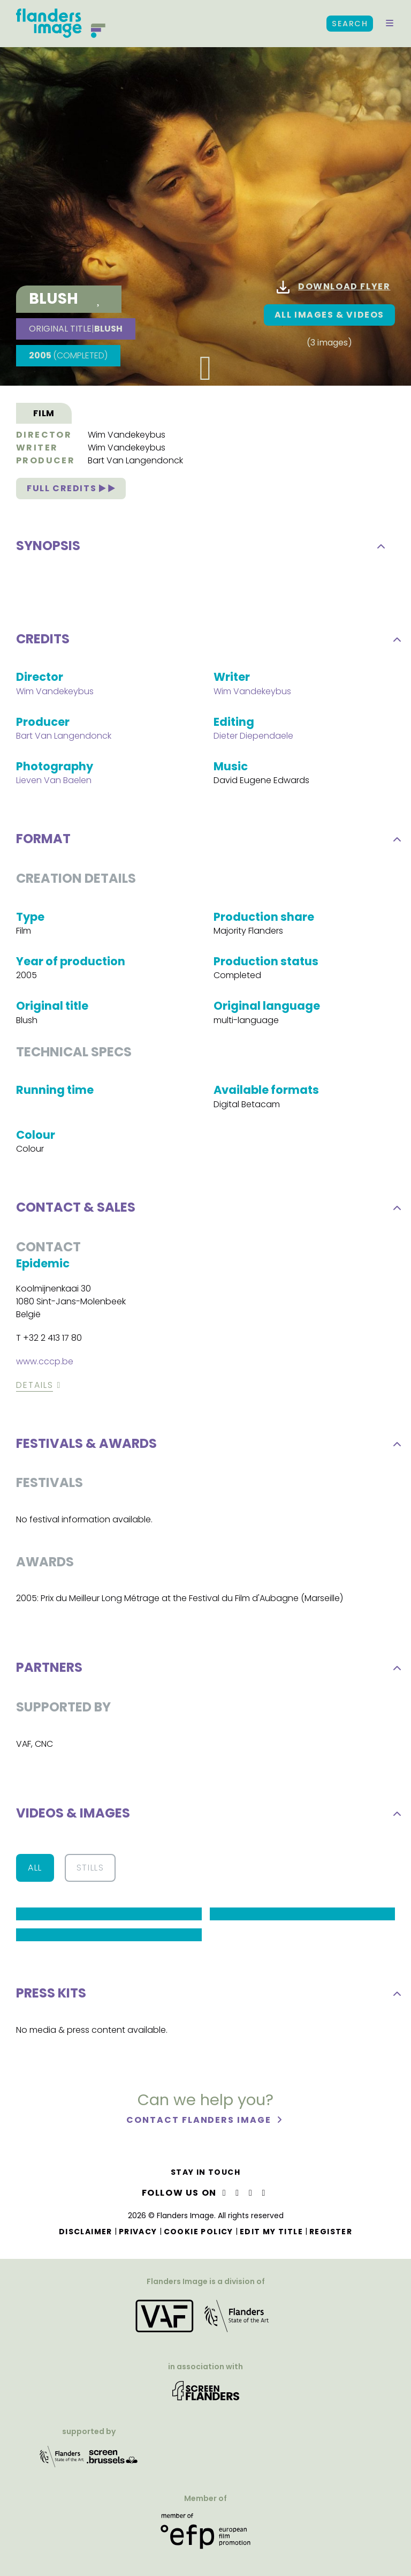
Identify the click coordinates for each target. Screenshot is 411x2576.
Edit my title (271, 2231)
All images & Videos (329, 315)
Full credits (71, 492)
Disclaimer (85, 2231)
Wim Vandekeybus (126, 439)
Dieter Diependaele (253, 740)
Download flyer (333, 287)
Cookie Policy (198, 2231)
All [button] (35, 1872)
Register (330, 2231)
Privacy (138, 2231)
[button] (389, 24)
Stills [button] (90, 1872)
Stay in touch (205, 2172)
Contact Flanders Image (199, 2125)
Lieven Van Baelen (54, 785)
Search (350, 23)
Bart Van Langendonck (135, 465)
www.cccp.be (44, 1366)
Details (34, 1389)
